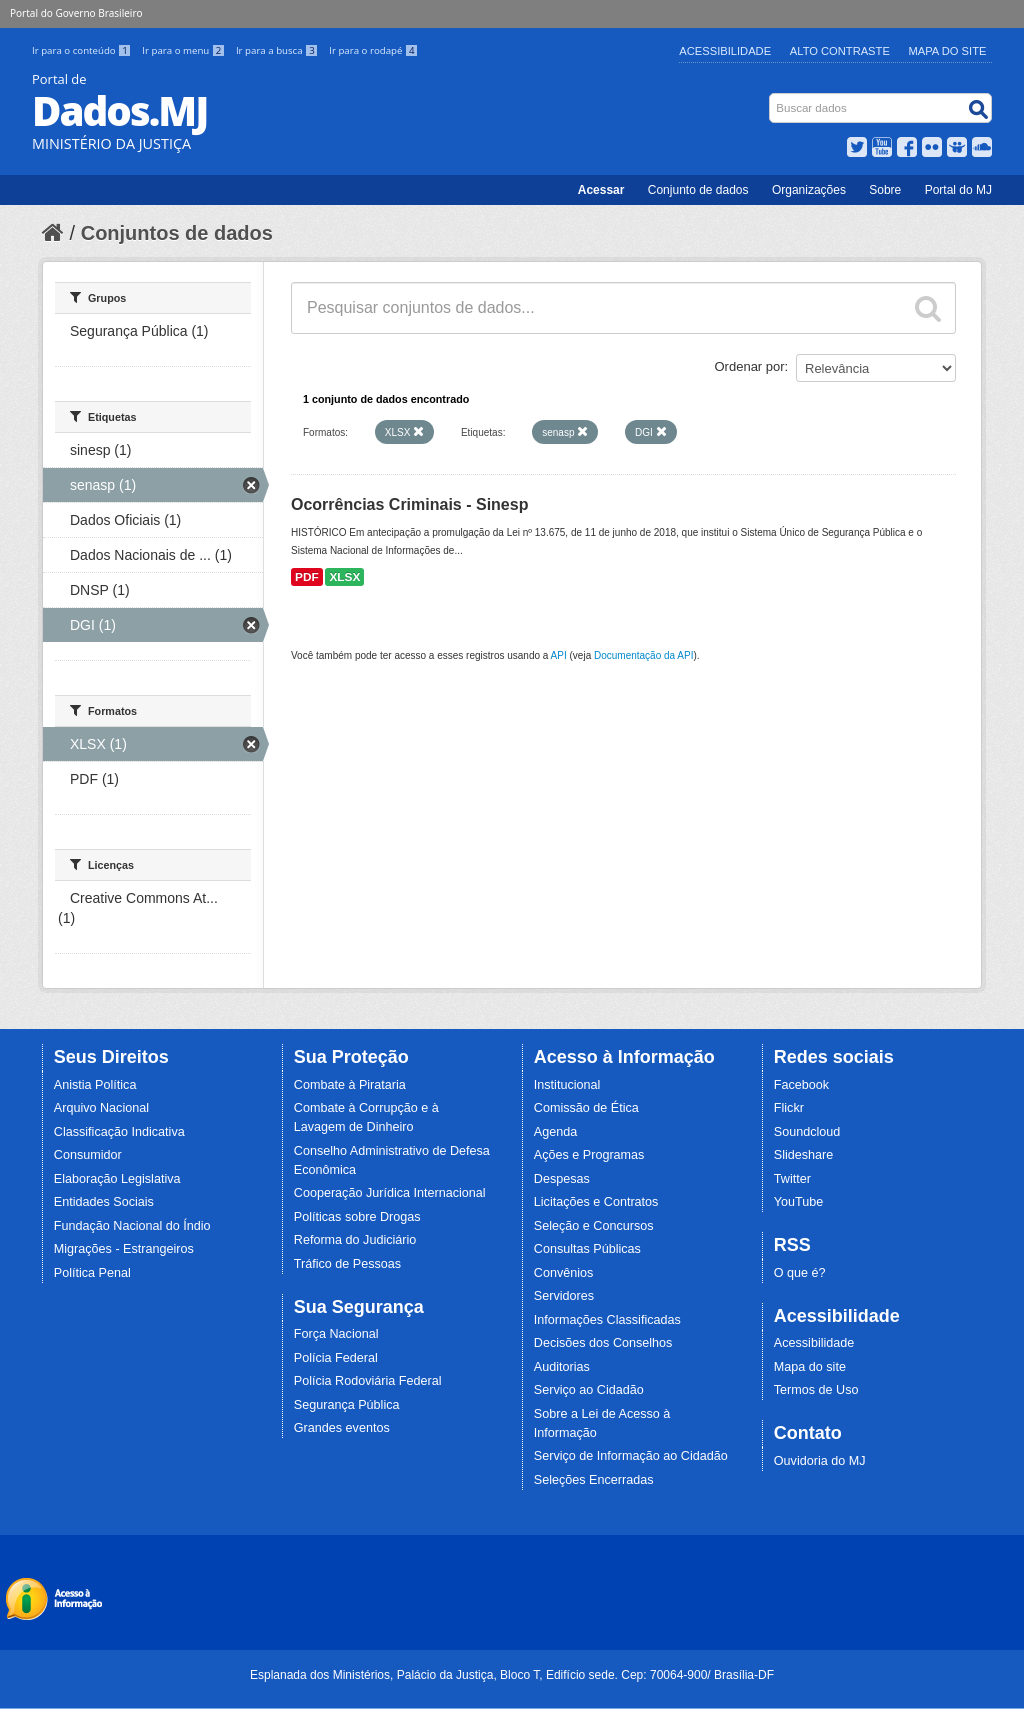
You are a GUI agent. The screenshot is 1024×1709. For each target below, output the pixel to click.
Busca (771, 97)
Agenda (555, 1132)
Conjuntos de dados (177, 233)
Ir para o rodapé (373, 50)
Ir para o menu (185, 50)
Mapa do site (810, 1367)
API (559, 655)
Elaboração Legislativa (117, 1179)
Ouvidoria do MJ (820, 1461)
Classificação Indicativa (119, 1132)
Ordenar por (750, 366)
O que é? (800, 1273)
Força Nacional (336, 1334)
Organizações (809, 190)
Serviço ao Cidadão (589, 1390)
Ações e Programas (589, 1155)
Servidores (564, 1296)
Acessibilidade (725, 51)
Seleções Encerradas (594, 1480)
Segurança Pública (347, 1405)
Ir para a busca (278, 50)
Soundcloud (807, 1132)
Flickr (789, 1108)
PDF (307, 577)
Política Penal (92, 1273)
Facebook (801, 1085)
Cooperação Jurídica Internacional (390, 1193)
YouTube (799, 1202)
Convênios (564, 1273)
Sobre (885, 190)
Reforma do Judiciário (355, 1240)
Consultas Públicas (587, 1249)
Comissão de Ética (586, 1108)
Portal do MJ (958, 190)
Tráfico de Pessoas (347, 1264)
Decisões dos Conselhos (603, 1343)
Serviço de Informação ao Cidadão (631, 1456)
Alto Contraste (840, 51)
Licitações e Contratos (596, 1202)
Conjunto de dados (698, 190)
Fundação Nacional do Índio (132, 1226)
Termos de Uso (816, 1390)
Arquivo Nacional (101, 1108)
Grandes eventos (342, 1428)
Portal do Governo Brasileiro (76, 13)
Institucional (567, 1085)
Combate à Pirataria (350, 1085)
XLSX (344, 577)
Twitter (792, 1179)
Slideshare (804, 1155)
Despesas (562, 1179)
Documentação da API (644, 655)
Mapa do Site (948, 51)
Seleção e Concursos (594, 1226)
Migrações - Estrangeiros (124, 1249)
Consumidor (88, 1155)
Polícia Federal (336, 1358)
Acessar (601, 190)
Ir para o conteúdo (83, 50)
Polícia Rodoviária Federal (368, 1381)
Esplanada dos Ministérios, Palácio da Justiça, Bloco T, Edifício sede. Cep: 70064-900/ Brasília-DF (512, 1675)
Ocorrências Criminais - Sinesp (409, 504)
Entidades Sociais (104, 1202)
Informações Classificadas (607, 1320)
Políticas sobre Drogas (357, 1217)
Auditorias (562, 1367)
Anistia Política (95, 1085)
